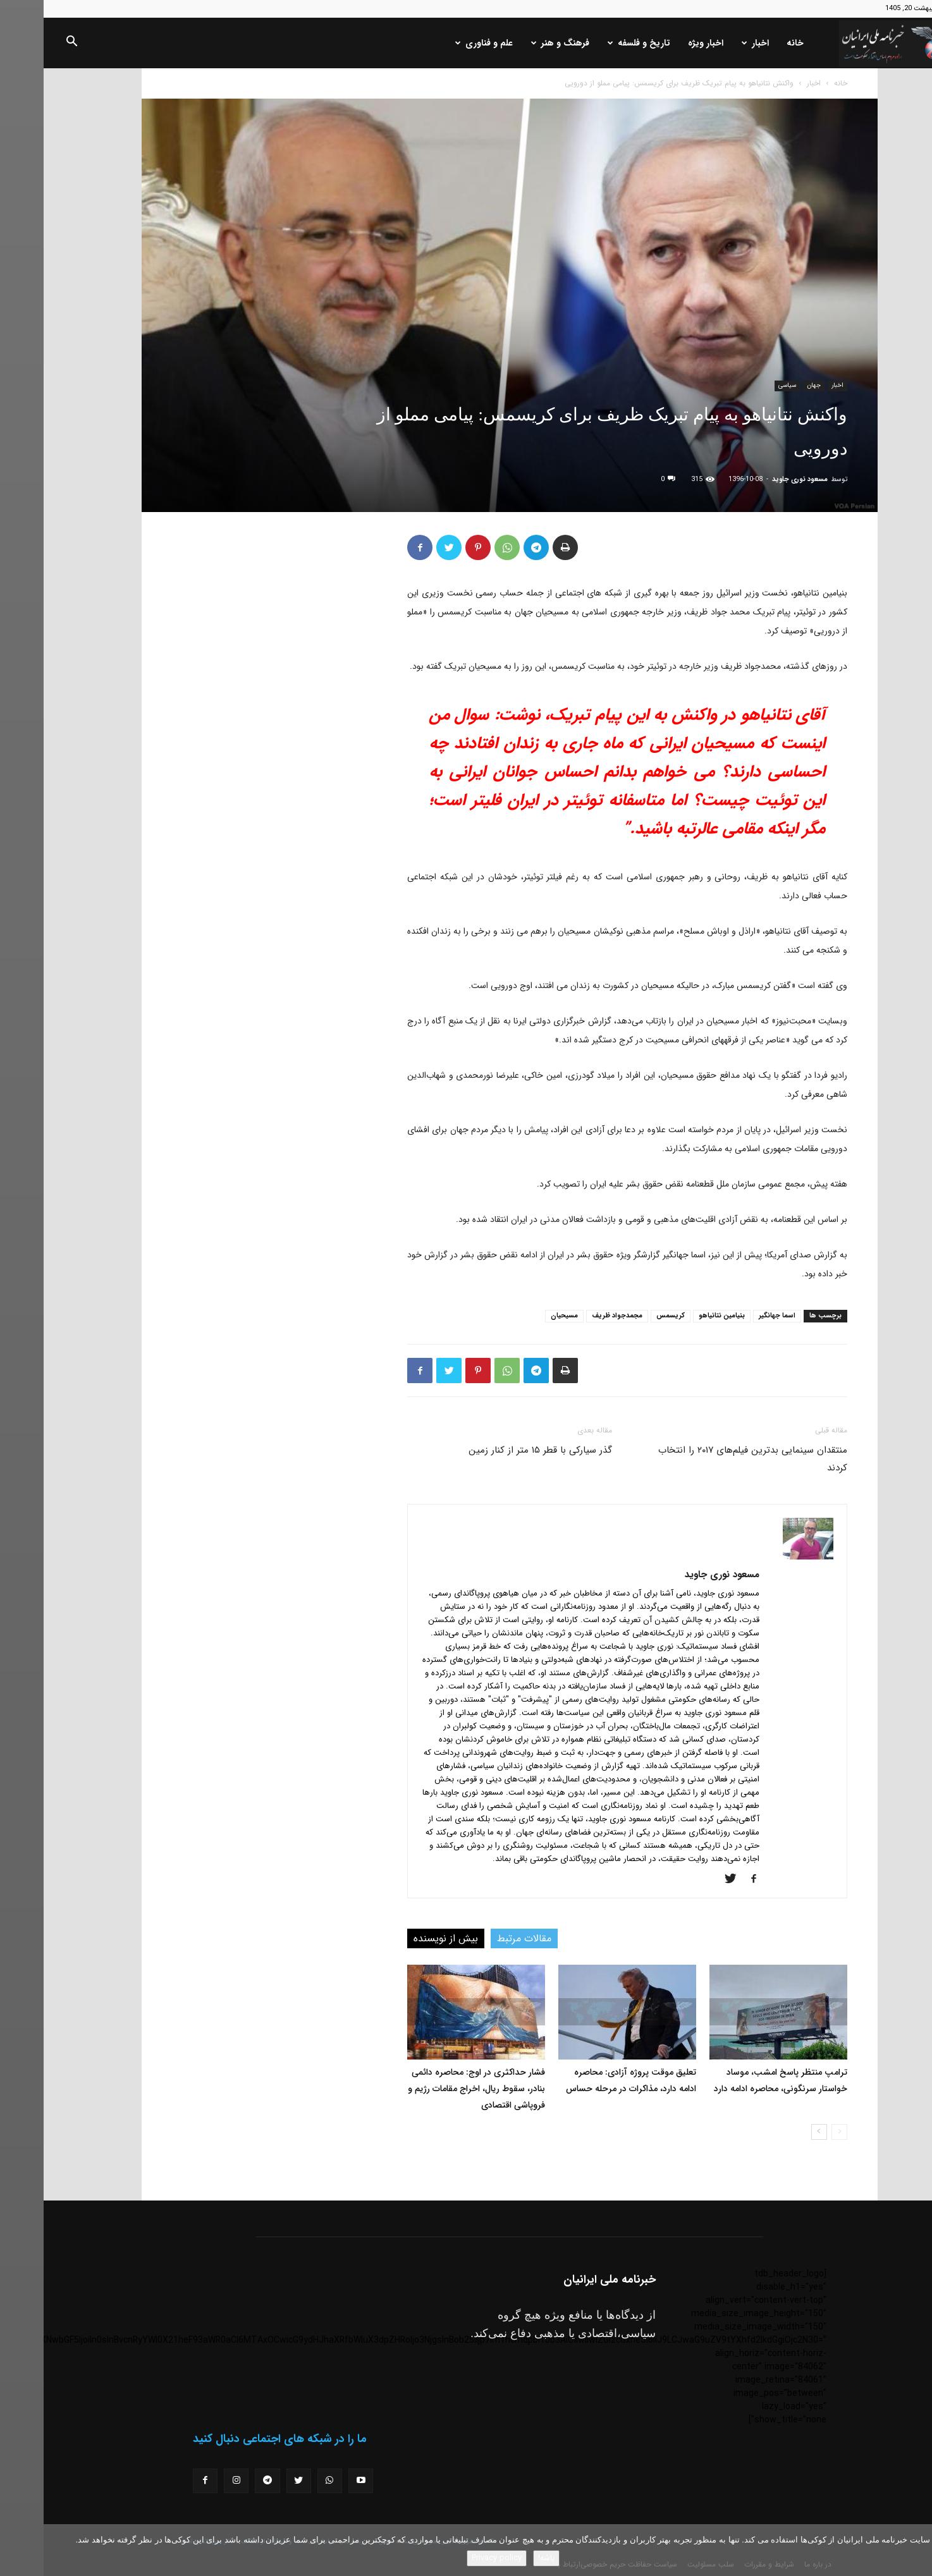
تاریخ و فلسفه (595, 43)
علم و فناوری (440, 43)
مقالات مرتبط (480, 1938)
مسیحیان (520, 1315)
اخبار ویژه (662, 43)
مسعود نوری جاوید (756, 479)
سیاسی (743, 385)
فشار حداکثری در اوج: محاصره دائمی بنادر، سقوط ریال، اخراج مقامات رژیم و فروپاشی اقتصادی (432, 2088)
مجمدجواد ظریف (573, 1315)
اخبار (711, 43)
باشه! (502, 2558)
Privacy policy (453, 2558)
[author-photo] (764, 1557)
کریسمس (627, 1315)
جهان (770, 385)
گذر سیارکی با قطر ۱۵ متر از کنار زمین (496, 1450)
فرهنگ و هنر (516, 43)
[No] (916, 2550)
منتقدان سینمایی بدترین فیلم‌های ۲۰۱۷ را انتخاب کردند (709, 1459)
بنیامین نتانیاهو (678, 1315)
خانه (751, 43)
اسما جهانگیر (733, 1315)
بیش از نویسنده (402, 1938)
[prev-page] (796, 2132)
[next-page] (775, 2132)
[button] (28, 44)
